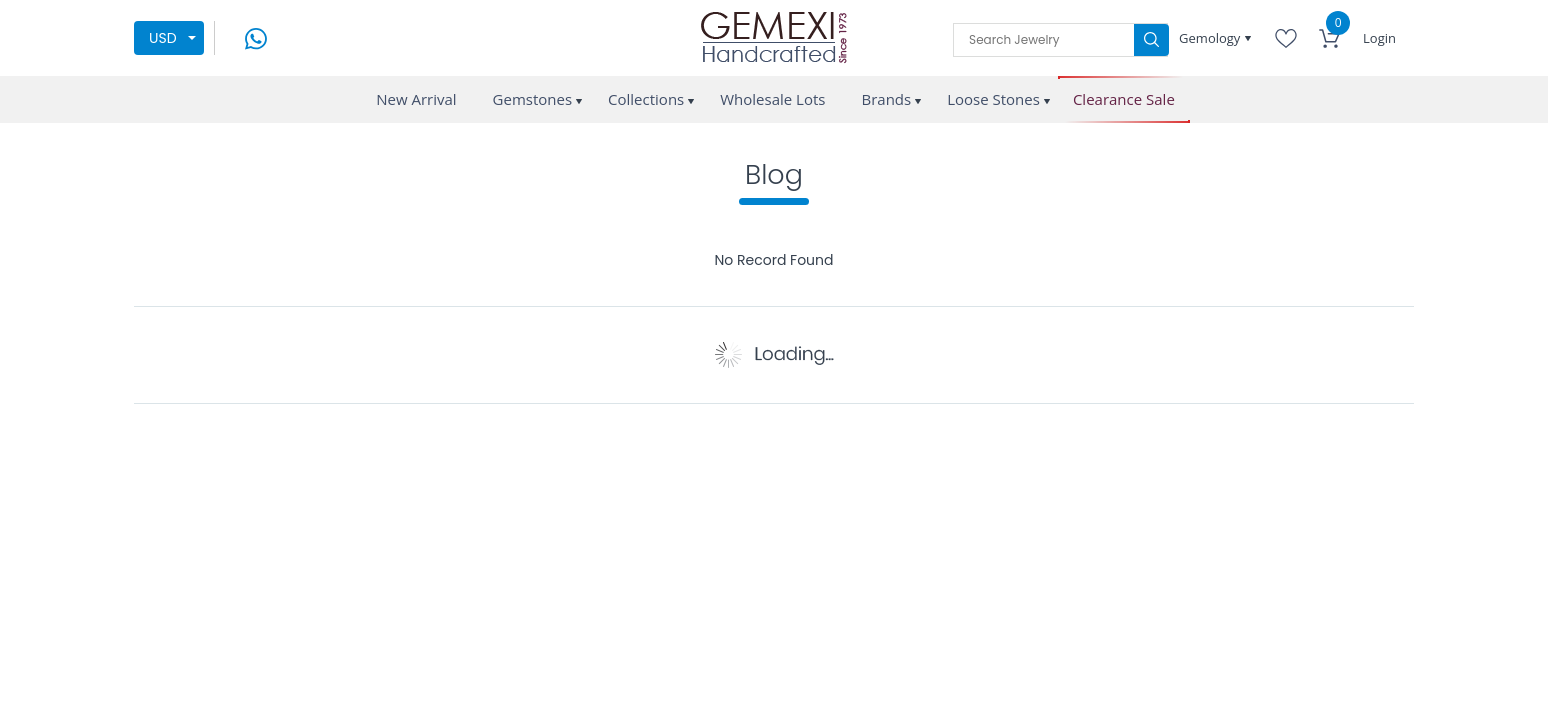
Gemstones (533, 99)
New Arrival (416, 99)
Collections (646, 99)
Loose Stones (993, 99)
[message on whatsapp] (256, 36)
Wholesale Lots (772, 99)
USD (163, 38)
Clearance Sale (1124, 99)
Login (1379, 38)
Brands (886, 99)
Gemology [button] (1211, 38)
